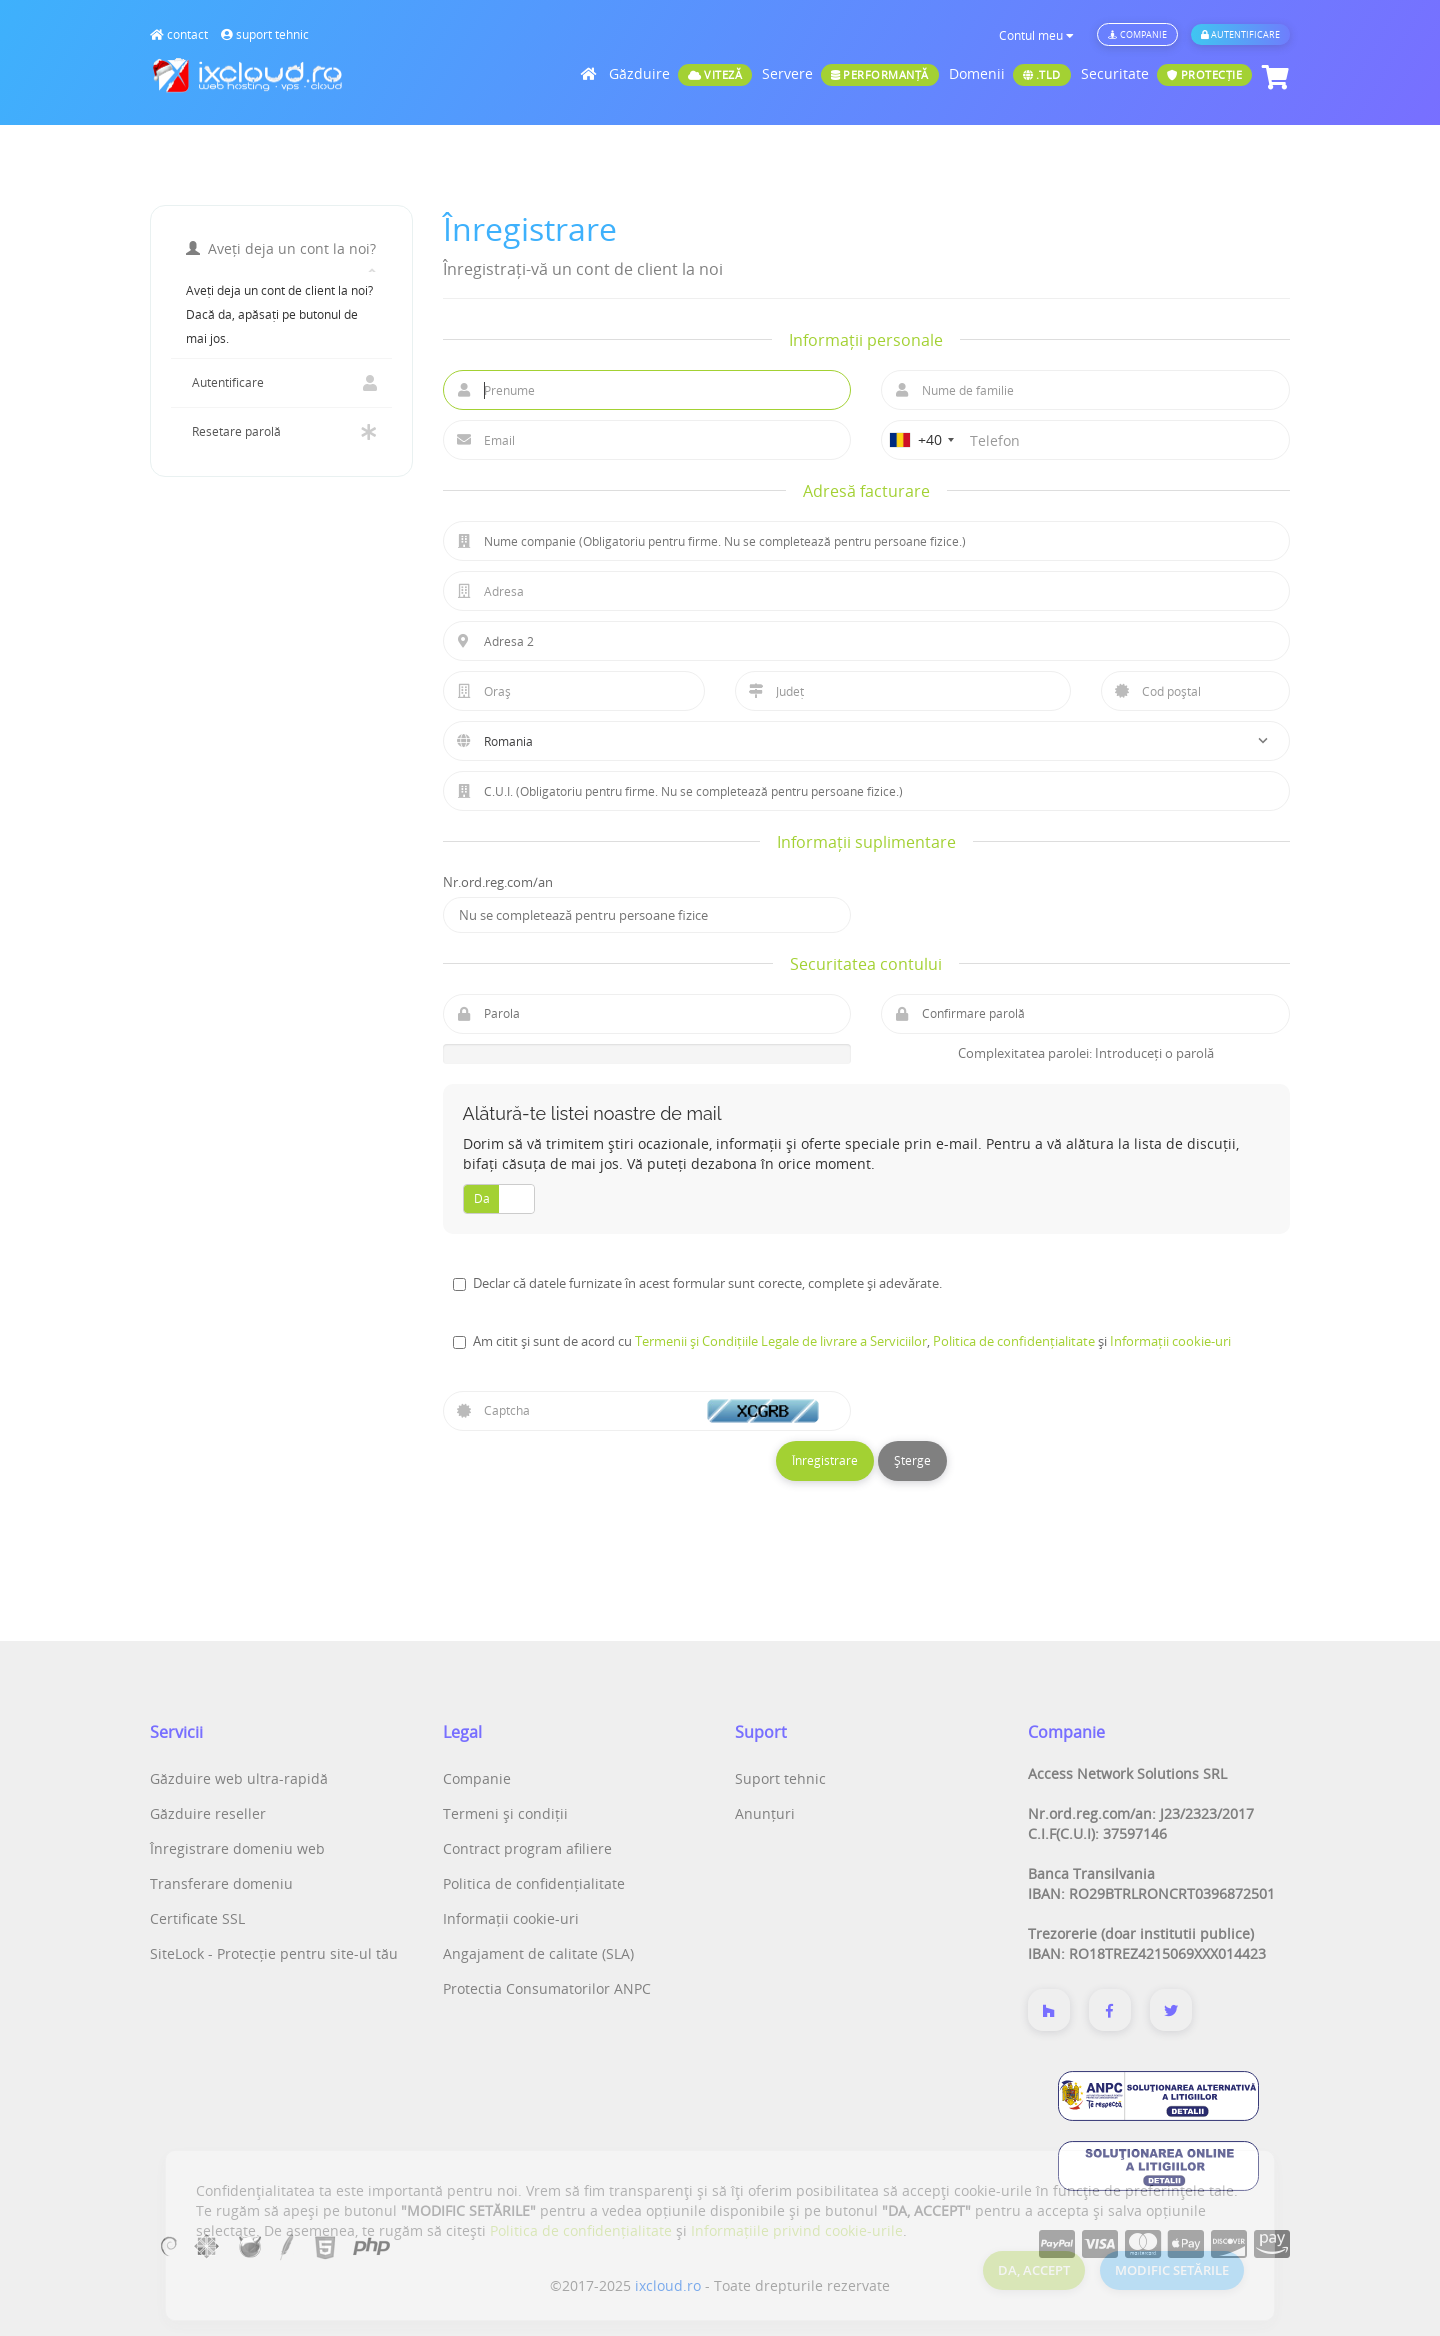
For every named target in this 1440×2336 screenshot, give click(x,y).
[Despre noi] (1049, 2010)
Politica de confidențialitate (1014, 1341)
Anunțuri (765, 1813)
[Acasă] (590, 73)
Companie (1137, 34)
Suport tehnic (780, 1778)
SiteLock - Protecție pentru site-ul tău (274, 1953)
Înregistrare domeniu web (237, 1848)
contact (179, 34)
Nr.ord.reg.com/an (498, 882)
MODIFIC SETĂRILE (1172, 2270)
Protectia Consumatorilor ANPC (547, 1988)
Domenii (1010, 75)
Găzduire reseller (208, 1813)
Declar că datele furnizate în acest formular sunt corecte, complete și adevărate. (707, 1283)
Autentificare (1241, 34)
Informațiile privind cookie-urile (797, 2230)
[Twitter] (1171, 2010)
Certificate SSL (197, 1918)
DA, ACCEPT (1034, 2270)
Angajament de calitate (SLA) (538, 1953)
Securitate (1167, 75)
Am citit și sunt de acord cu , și (852, 1341)
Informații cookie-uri (1170, 1341)
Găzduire (680, 75)
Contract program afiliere (527, 1848)
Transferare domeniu (221, 1883)
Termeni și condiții (505, 1813)
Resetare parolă (281, 432)
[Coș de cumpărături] (1273, 77)
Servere (850, 75)
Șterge (912, 1460)
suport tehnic (265, 34)
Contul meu (1036, 35)
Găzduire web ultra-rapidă (239, 1778)
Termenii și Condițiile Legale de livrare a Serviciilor (781, 1341)
